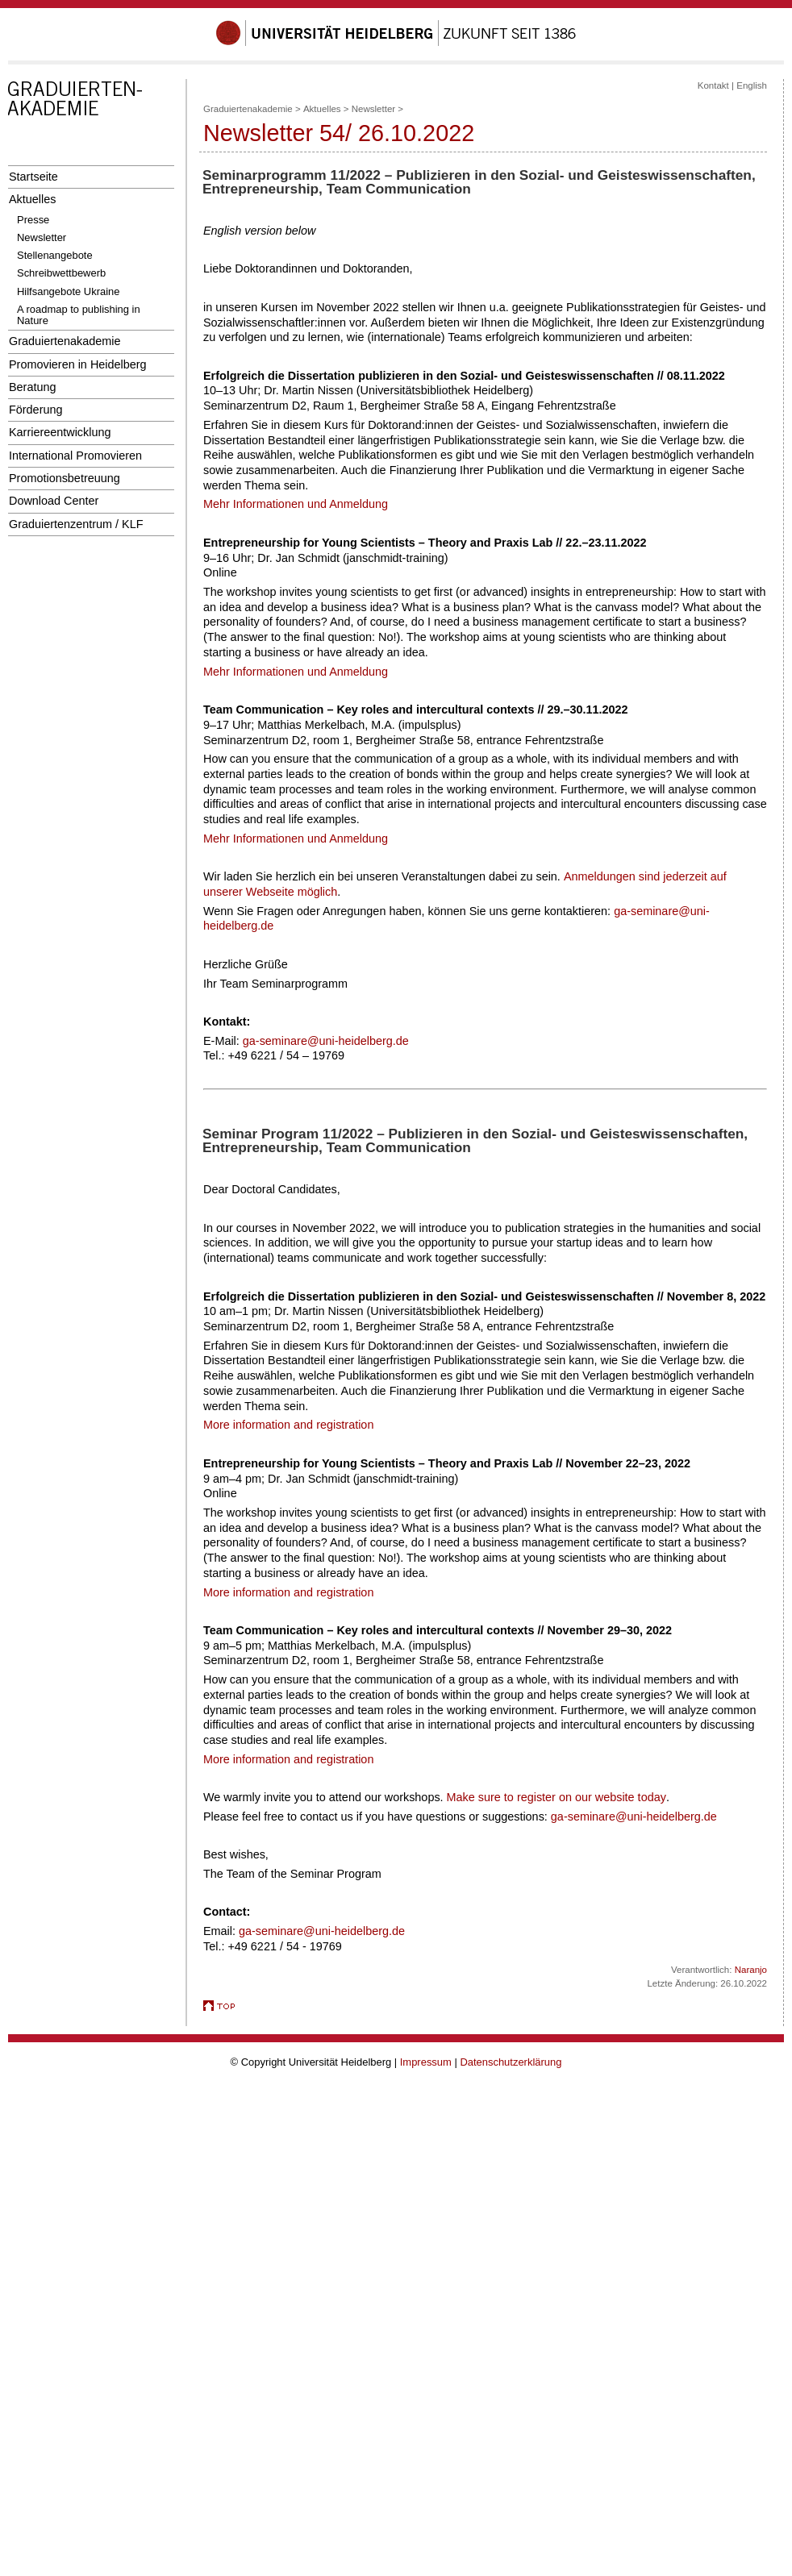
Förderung (35, 409)
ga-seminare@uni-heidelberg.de (326, 1040)
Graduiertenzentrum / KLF (76, 524)
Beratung (32, 387)
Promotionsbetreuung (64, 478)
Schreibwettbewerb (61, 273)
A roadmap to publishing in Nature (78, 315)
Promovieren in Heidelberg (78, 364)
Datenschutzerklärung (510, 2062)
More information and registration (288, 1424)
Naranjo (751, 1970)
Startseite (33, 176)
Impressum (426, 2062)
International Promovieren (75, 455)
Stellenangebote (55, 255)
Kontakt (713, 85)
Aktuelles (32, 199)
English (751, 85)
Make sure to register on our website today (556, 1797)
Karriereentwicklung (60, 432)
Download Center (53, 500)
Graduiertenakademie (65, 341)
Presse (33, 220)
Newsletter (41, 237)
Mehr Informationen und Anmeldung (295, 503)
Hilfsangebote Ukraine (68, 291)
